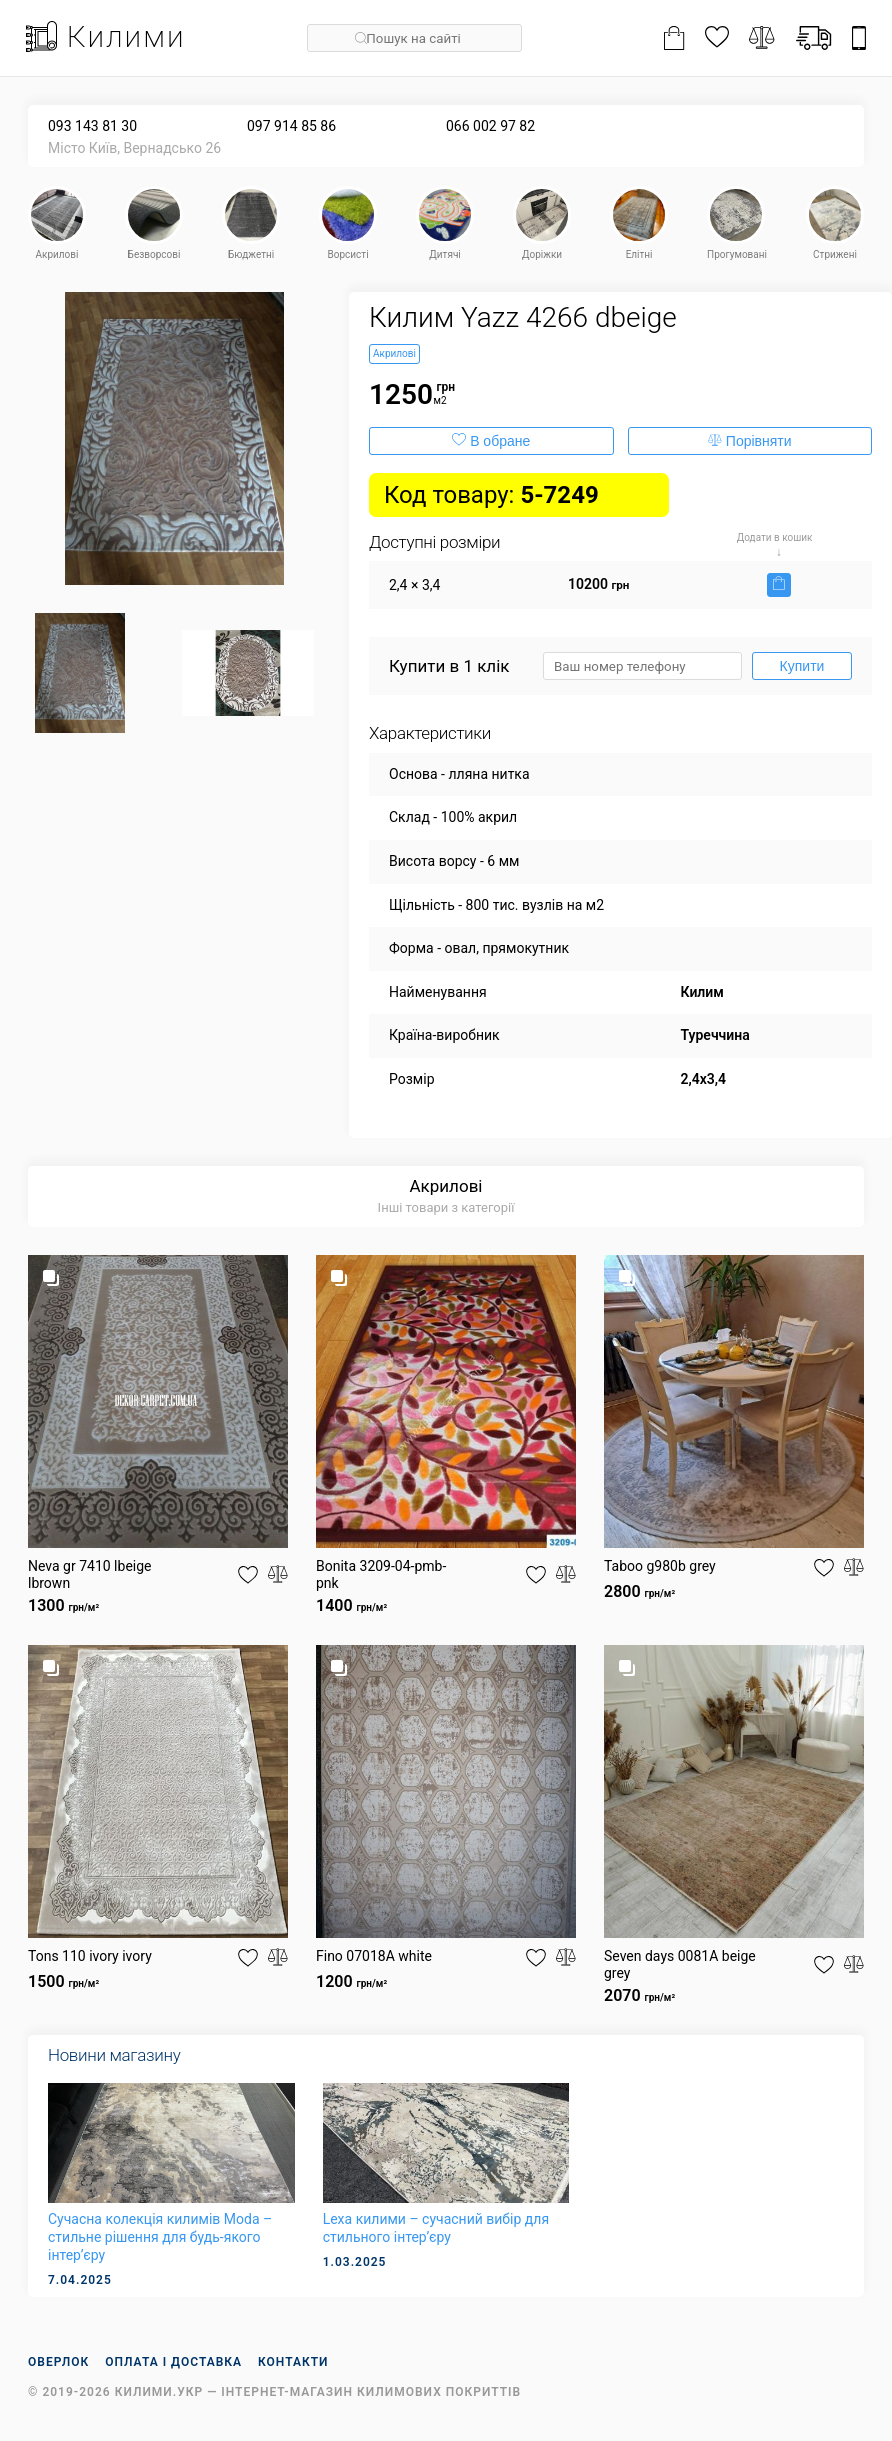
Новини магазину (114, 2055)
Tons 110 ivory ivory (90, 1956)
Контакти (293, 2362)
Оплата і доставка (173, 2362)
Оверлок (58, 2362)
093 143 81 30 (92, 126)
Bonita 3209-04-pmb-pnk (381, 1574)
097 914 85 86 (291, 126)
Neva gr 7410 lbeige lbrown (90, 1574)
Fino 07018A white (374, 1956)
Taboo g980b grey (660, 1566)
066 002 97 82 (490, 126)
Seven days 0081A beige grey (680, 1964)
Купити (802, 666)
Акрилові (445, 1186)
